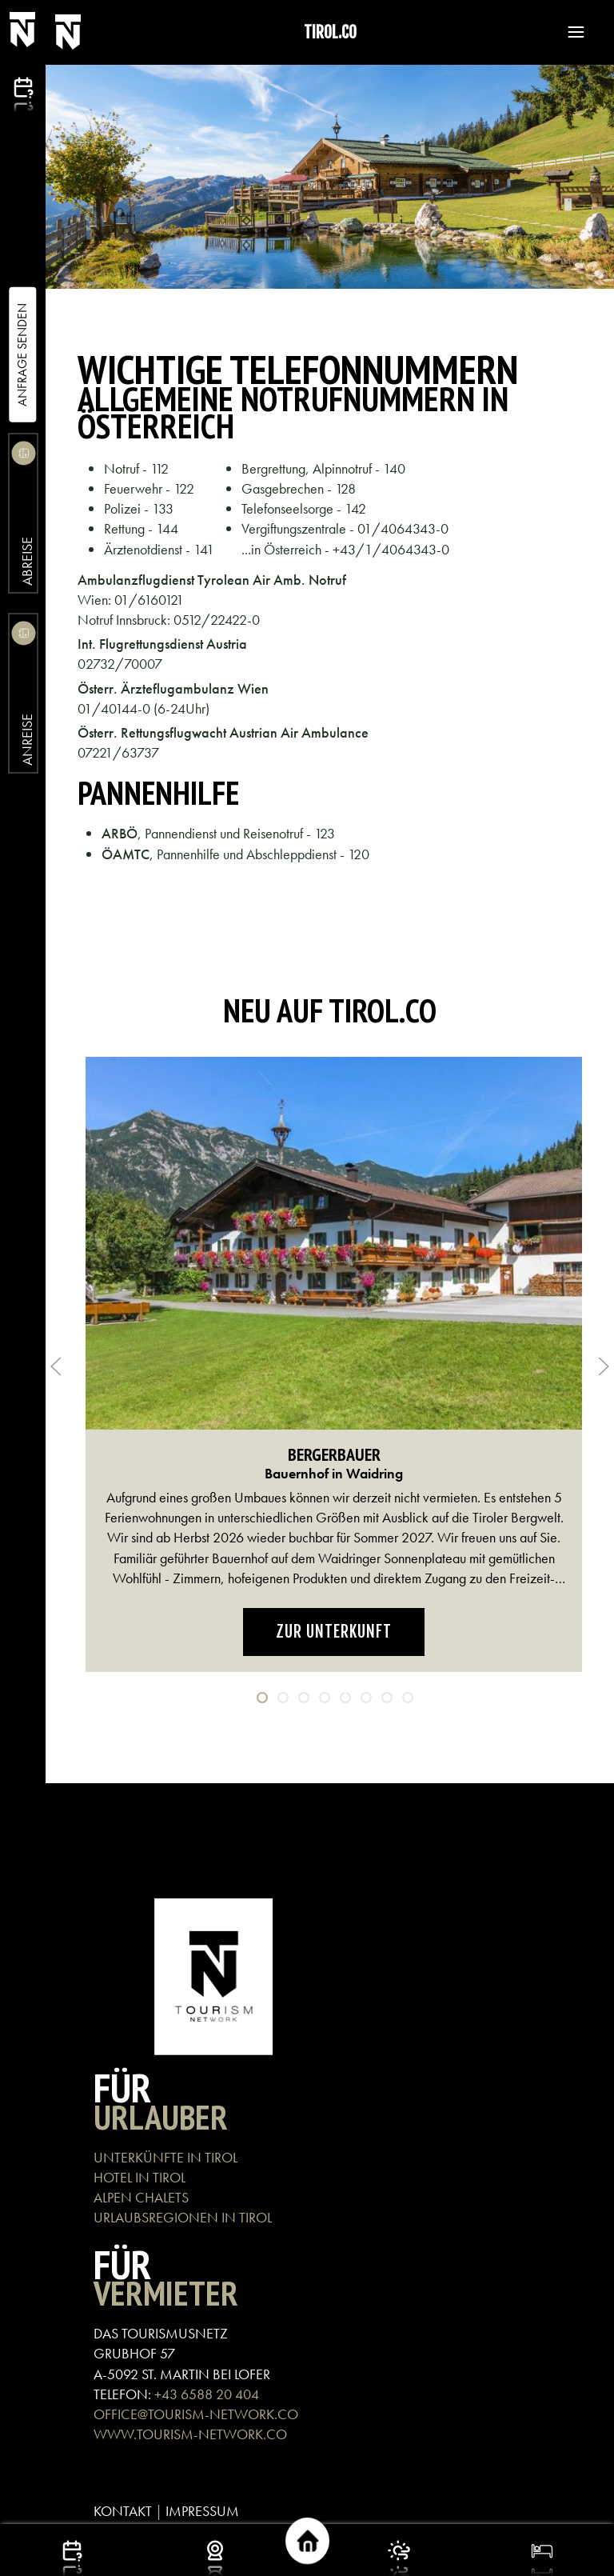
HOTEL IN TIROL (139, 2177)
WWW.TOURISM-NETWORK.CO (190, 2434)
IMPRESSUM (202, 2511)
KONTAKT (123, 2511)
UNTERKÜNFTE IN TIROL (165, 2157)
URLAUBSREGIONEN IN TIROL (183, 2217)
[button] (568, 32)
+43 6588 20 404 (206, 2394)
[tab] (262, 1697)
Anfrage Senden (22, 354)
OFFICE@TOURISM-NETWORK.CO (196, 2414)
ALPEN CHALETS (141, 2197)
